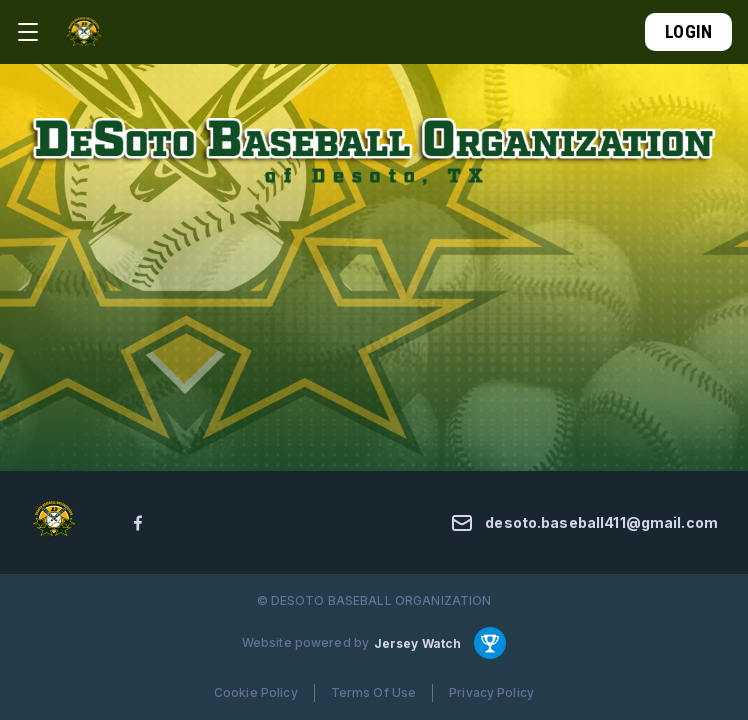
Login (688, 31)
